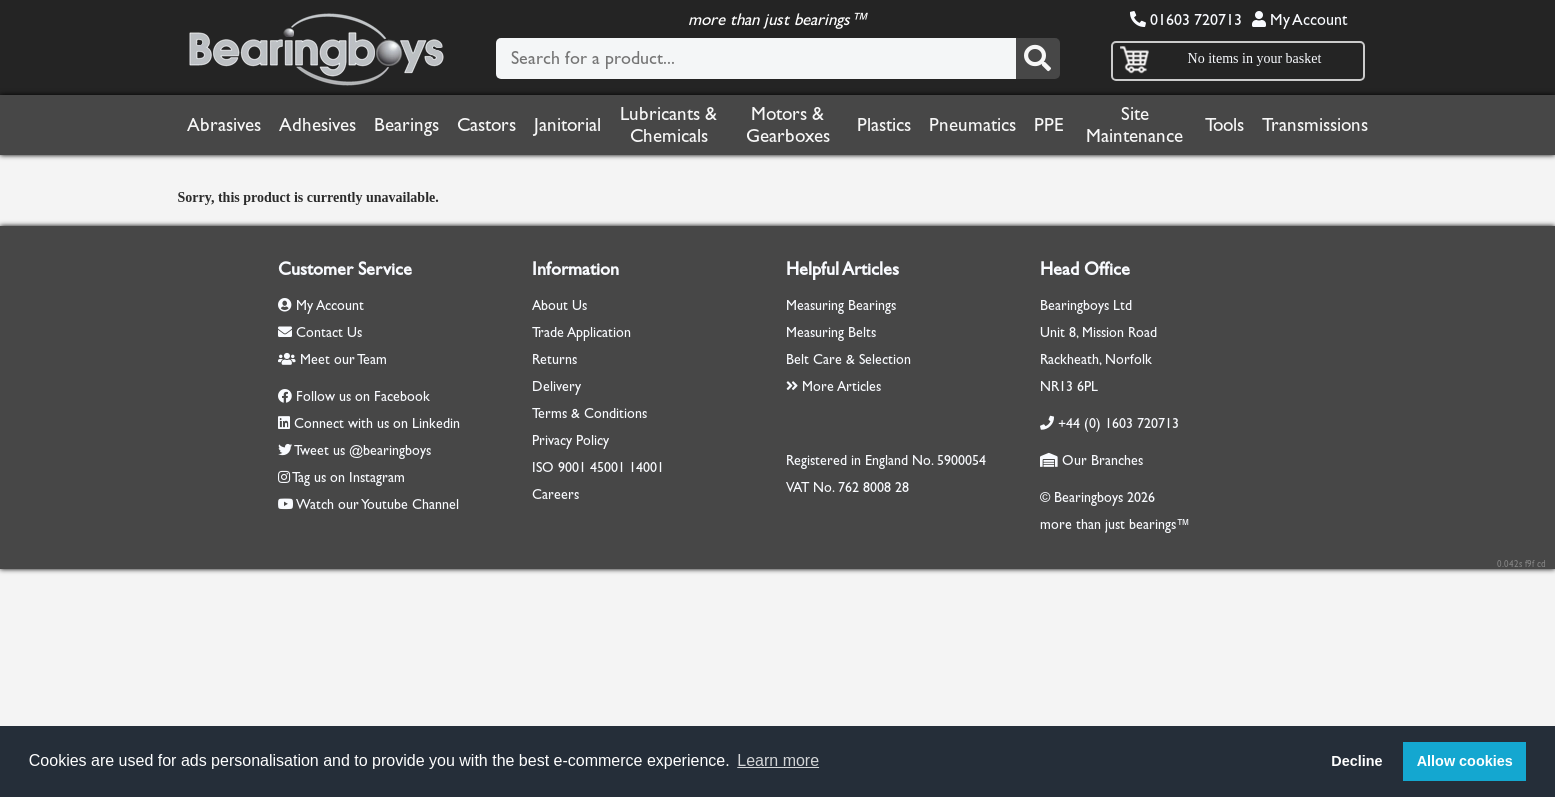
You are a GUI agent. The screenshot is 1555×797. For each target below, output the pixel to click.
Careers (555, 494)
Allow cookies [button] (1465, 761)
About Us (559, 305)
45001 (607, 467)
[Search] (1038, 58)
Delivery (556, 386)
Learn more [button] (778, 760)
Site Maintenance (1134, 125)
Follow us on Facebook (363, 396)
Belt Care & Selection (848, 359)
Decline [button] (1356, 761)
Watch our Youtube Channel (377, 504)
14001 (646, 467)
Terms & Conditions (589, 413)
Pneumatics (972, 125)
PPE (1049, 125)
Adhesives (317, 125)
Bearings (406, 125)
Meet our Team (332, 359)
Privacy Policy (570, 440)
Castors (486, 125)
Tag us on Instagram (348, 477)
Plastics (884, 125)
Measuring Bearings (841, 305)
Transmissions (1315, 125)
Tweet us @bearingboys (362, 450)
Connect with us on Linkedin (377, 423)
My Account (1299, 19)
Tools (1224, 125)
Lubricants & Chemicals (668, 125)
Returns (554, 359)
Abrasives (224, 125)
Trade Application (581, 332)
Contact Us (320, 332)
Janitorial (567, 125)
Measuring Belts (831, 332)
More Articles (833, 386)
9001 (572, 467)
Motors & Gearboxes (788, 125)
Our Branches (1091, 460)
